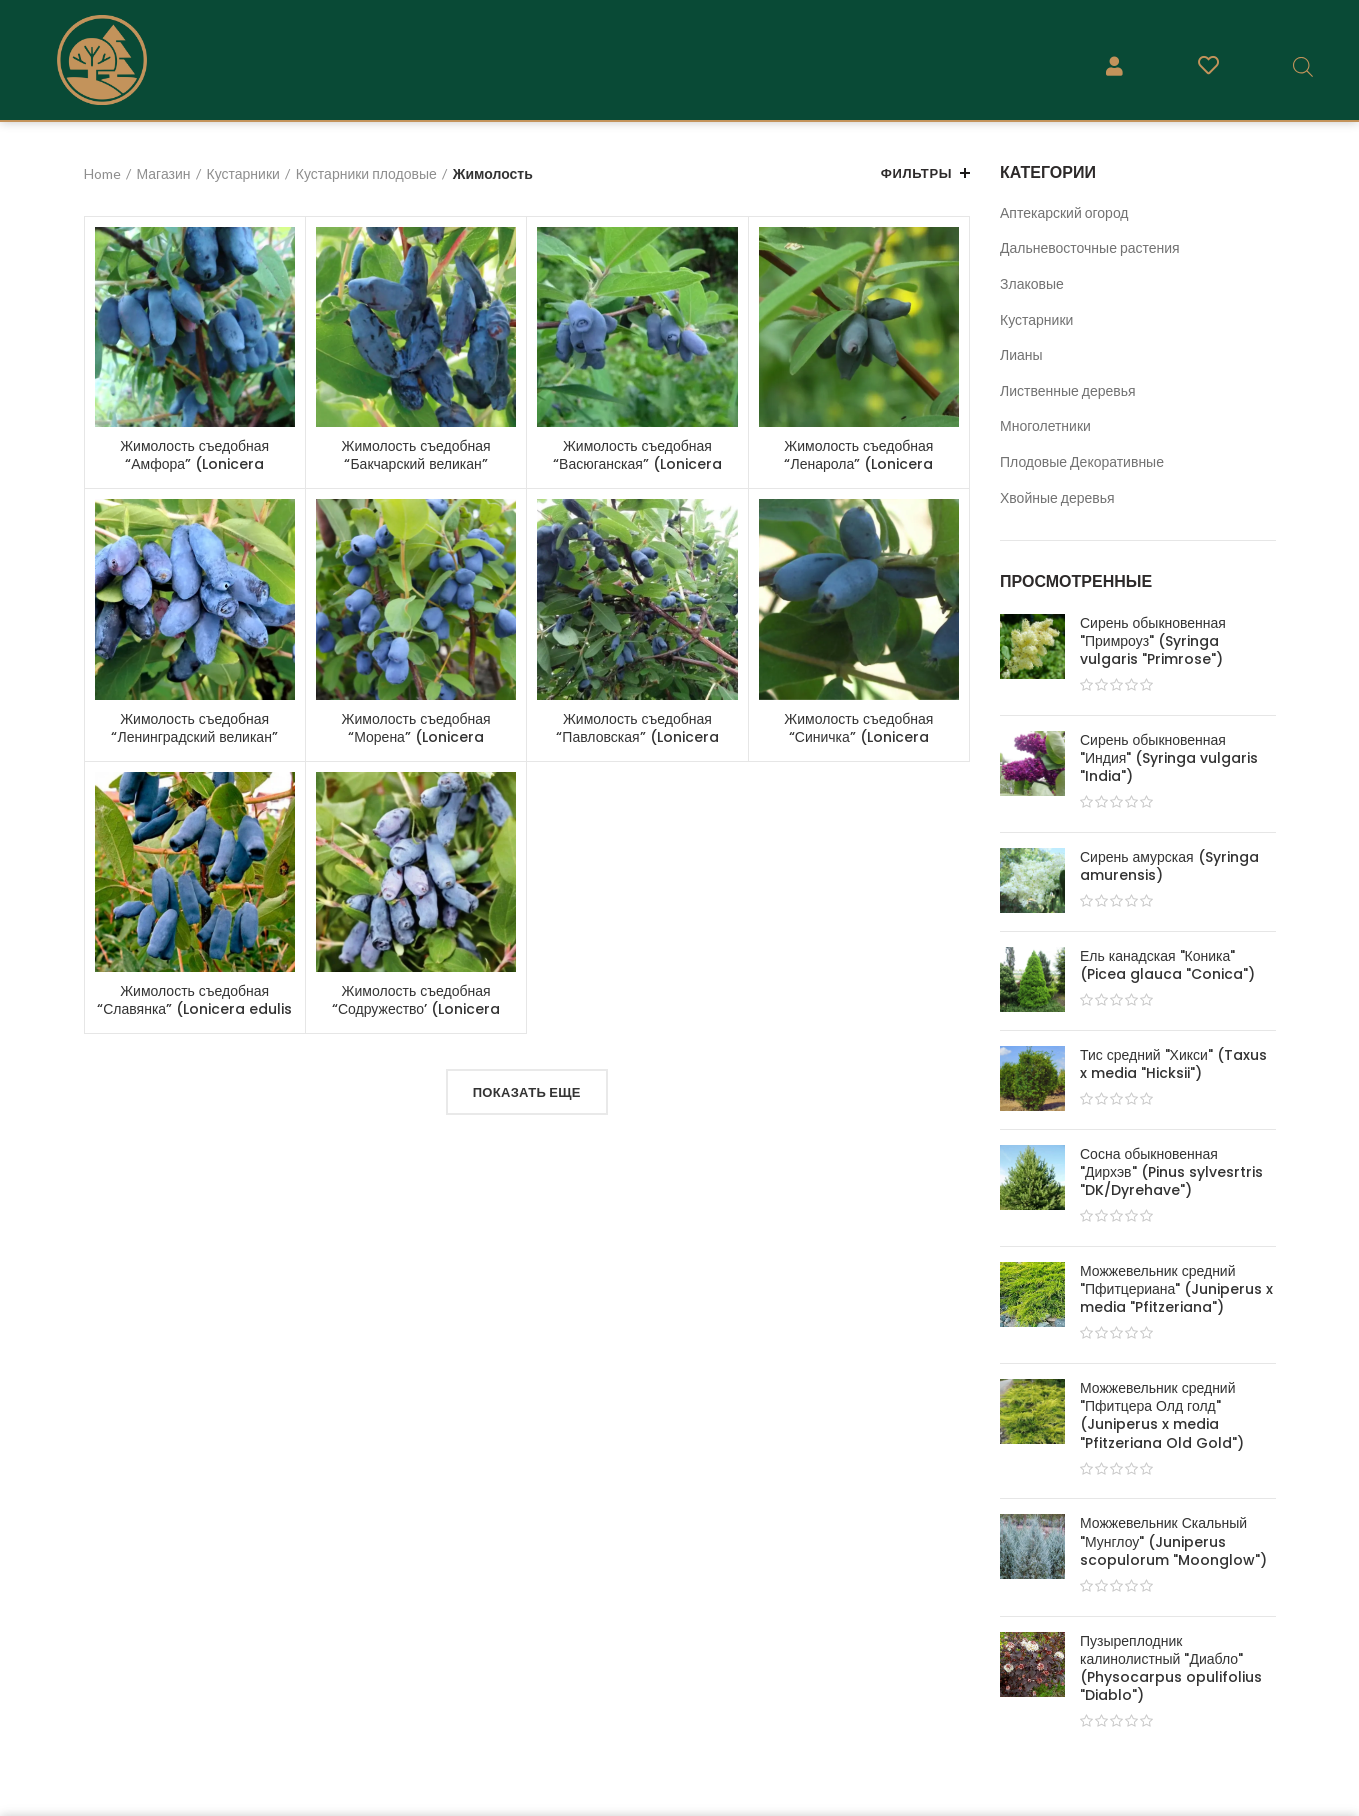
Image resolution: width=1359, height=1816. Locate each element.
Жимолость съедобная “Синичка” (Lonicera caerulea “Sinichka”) (858, 737)
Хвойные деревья (1057, 497)
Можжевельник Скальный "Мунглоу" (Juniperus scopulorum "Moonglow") (1173, 1541)
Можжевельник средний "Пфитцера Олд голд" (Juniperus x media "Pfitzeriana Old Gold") (1162, 1415)
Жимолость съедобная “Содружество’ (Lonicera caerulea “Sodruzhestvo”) (416, 1009)
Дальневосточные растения (1090, 247)
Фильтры (916, 173)
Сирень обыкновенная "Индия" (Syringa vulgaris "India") (1169, 758)
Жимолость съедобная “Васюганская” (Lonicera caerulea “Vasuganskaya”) (637, 464)
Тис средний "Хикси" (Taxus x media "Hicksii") (1173, 1064)
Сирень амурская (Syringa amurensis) (1169, 866)
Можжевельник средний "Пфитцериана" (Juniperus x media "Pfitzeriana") (1176, 1289)
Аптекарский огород (1064, 212)
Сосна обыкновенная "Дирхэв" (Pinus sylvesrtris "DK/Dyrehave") (1171, 1172)
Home (102, 173)
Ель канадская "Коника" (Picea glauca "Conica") (1167, 965)
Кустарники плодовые (366, 173)
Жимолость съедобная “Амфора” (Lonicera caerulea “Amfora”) (194, 464)
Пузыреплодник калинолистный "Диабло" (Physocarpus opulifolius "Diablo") (1171, 1668)
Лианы (1021, 354)
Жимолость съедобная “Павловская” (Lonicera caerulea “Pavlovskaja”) (637, 737)
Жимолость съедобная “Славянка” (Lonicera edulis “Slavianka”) (194, 1009)
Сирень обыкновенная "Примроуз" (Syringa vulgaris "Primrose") (1153, 641)
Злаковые (1032, 283)
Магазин (164, 173)
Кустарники (1036, 319)
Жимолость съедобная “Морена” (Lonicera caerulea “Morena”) (416, 737)
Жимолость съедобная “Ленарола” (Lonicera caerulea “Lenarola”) (858, 464)
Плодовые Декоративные (1082, 461)
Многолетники (1045, 425)
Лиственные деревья (1068, 390)
